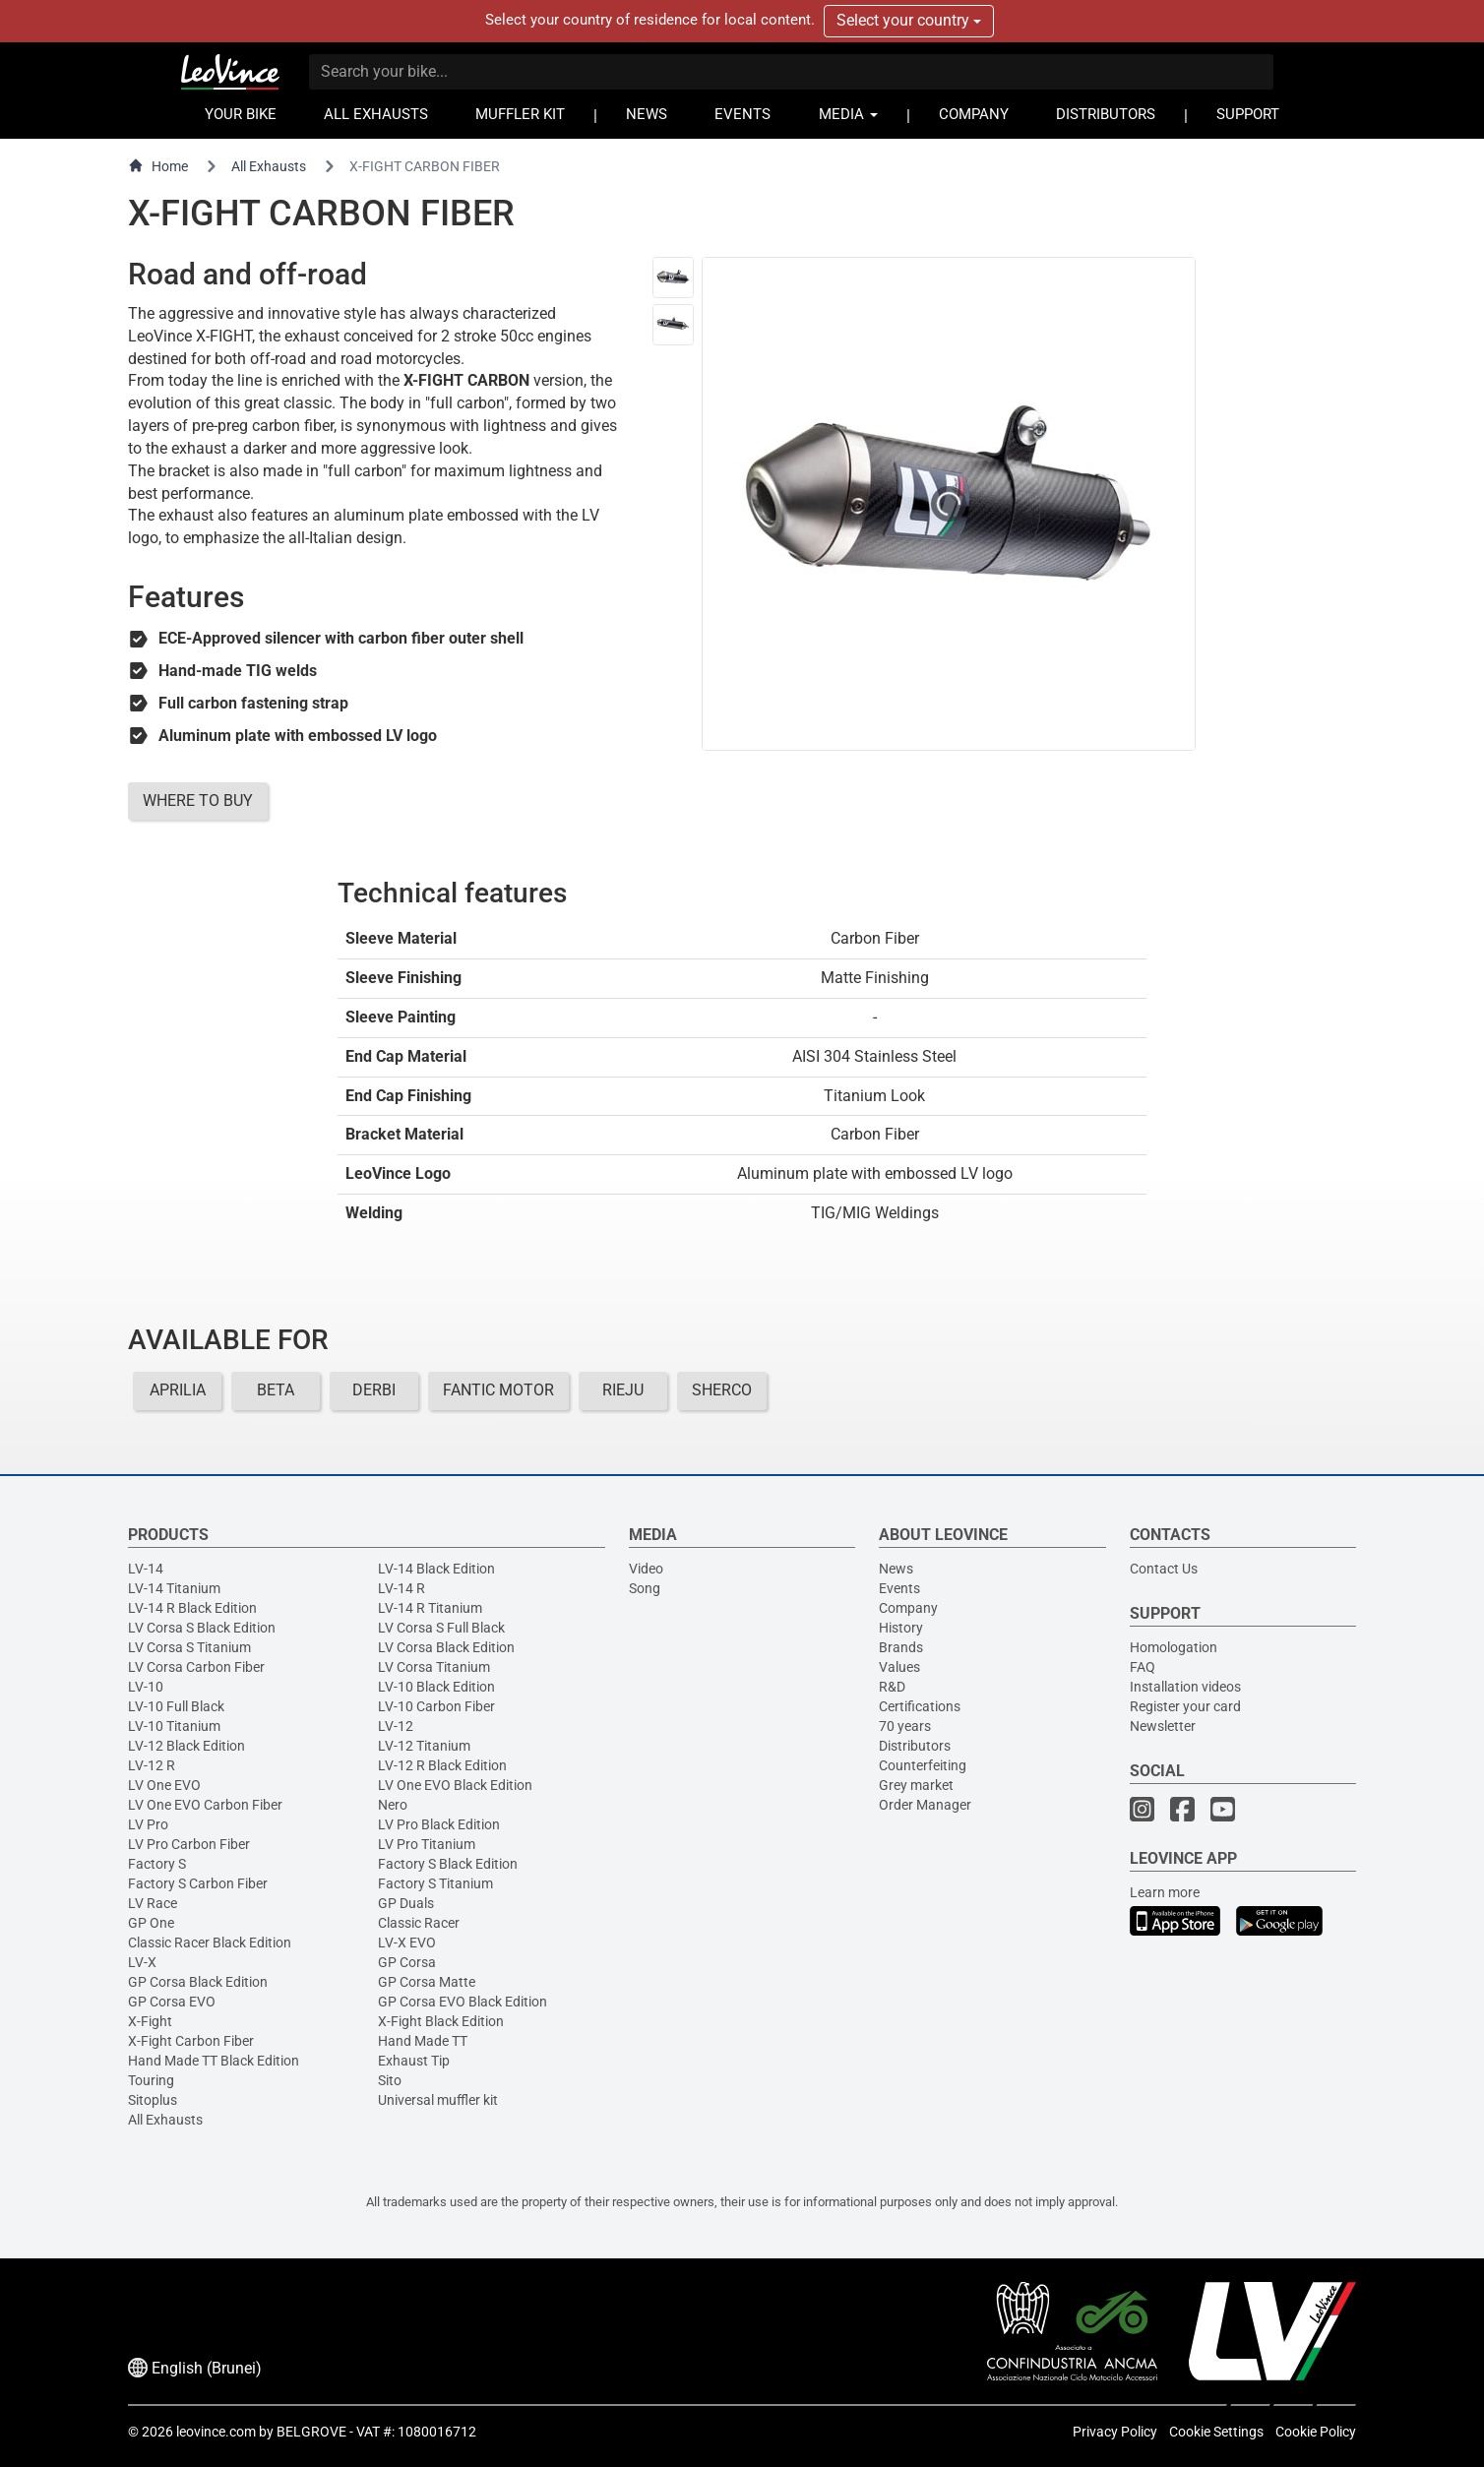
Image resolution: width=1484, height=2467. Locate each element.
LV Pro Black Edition (439, 1824)
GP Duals (406, 1903)
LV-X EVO (407, 1942)
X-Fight (150, 2021)
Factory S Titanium (435, 1883)
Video (646, 1568)
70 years (905, 1726)
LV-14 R (401, 1588)
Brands (901, 1647)
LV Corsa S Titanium (189, 1647)
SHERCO (722, 1390)
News (896, 1568)
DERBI (374, 1390)
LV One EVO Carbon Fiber (205, 1805)
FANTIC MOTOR (498, 1390)
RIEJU (623, 1390)
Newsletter (1163, 1726)
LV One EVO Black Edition (455, 1785)
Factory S (157, 1864)
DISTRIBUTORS (1105, 114)
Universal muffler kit (438, 2100)
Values (899, 1667)
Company (908, 1608)
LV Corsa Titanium (434, 1667)
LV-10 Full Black (176, 1706)
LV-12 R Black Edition (442, 1765)
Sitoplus (152, 2100)
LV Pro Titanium (426, 1844)
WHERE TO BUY (198, 800)
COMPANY (974, 114)
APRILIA (178, 1390)
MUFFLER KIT (520, 114)
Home (158, 165)
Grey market (916, 1785)
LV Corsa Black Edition (446, 1647)
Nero (392, 1805)
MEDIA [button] (848, 114)
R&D (892, 1687)
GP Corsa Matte (426, 1982)
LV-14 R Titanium (430, 1608)
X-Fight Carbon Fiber (191, 2041)
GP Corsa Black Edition (198, 1982)
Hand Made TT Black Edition (213, 2060)
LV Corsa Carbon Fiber (196, 1667)
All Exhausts (268, 166)
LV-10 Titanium (174, 1726)
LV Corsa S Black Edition (202, 1627)
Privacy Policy (1115, 2431)
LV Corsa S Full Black (441, 1627)
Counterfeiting (922, 1765)
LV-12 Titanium (424, 1746)
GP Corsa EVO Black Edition (462, 2001)
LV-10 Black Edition (436, 1687)
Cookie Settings (1216, 2431)
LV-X (142, 1962)
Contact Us (1164, 1568)
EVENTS (742, 114)
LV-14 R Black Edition (192, 1608)
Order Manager (925, 1805)
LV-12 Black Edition (186, 1746)
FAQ (1142, 1667)
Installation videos (1185, 1687)
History (901, 1627)
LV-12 (395, 1726)
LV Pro (148, 1824)
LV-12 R (151, 1765)
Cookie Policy (1315, 2431)
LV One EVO (164, 1785)
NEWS (646, 114)
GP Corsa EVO (172, 2001)
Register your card (1185, 1706)
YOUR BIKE (241, 114)
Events (899, 1588)
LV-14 (145, 1568)
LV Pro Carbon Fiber (189, 1844)
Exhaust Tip (414, 2060)
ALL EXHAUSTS (376, 114)
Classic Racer (419, 1923)
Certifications (919, 1706)
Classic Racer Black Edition (209, 1942)
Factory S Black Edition (448, 1864)
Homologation (1173, 1647)
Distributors (915, 1746)
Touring (151, 2080)
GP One (151, 1923)
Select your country (908, 20)
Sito (390, 2080)
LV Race (152, 1903)
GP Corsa (407, 1962)
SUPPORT (1247, 114)
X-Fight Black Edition (441, 2021)
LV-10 (145, 1687)
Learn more (1165, 1892)
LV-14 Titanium (174, 1588)
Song (644, 1588)
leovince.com (216, 2431)
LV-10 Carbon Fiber (436, 1706)
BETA (275, 1390)
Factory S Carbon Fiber (198, 1883)
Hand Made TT (422, 2041)
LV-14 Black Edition (436, 1568)
